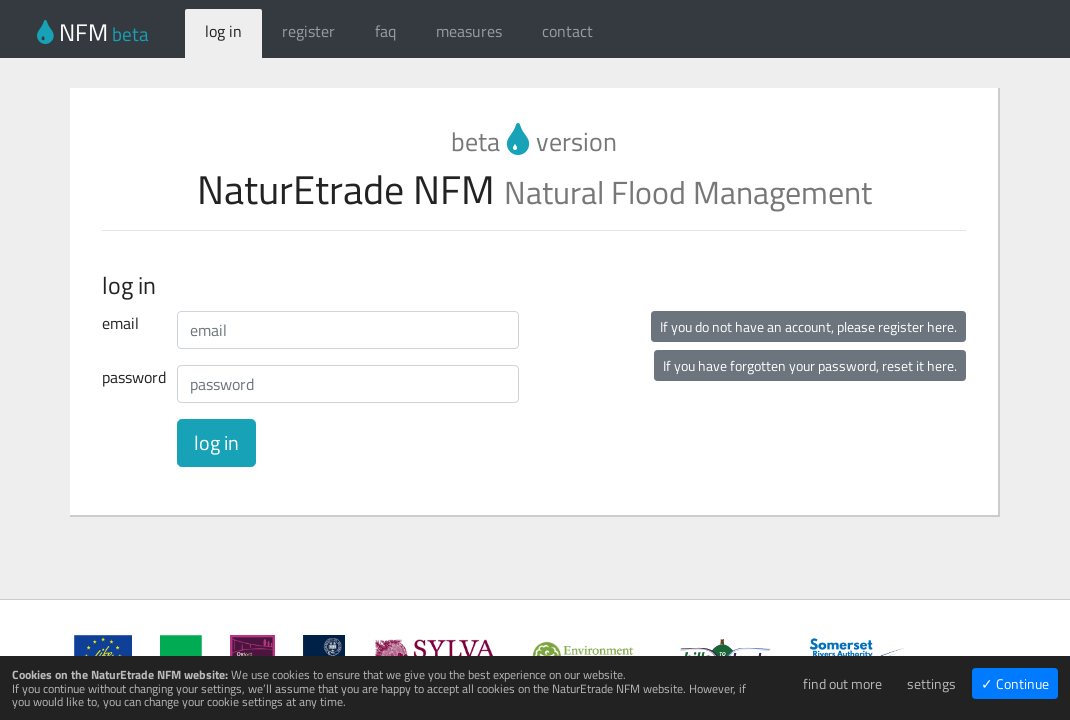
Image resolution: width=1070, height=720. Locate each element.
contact (567, 31)
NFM (92, 32)
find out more (842, 683)
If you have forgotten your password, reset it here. (810, 365)
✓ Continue (1015, 683)
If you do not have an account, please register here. (808, 326)
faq (385, 31)
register (308, 31)
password (132, 377)
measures (469, 31)
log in (223, 31)
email (120, 323)
